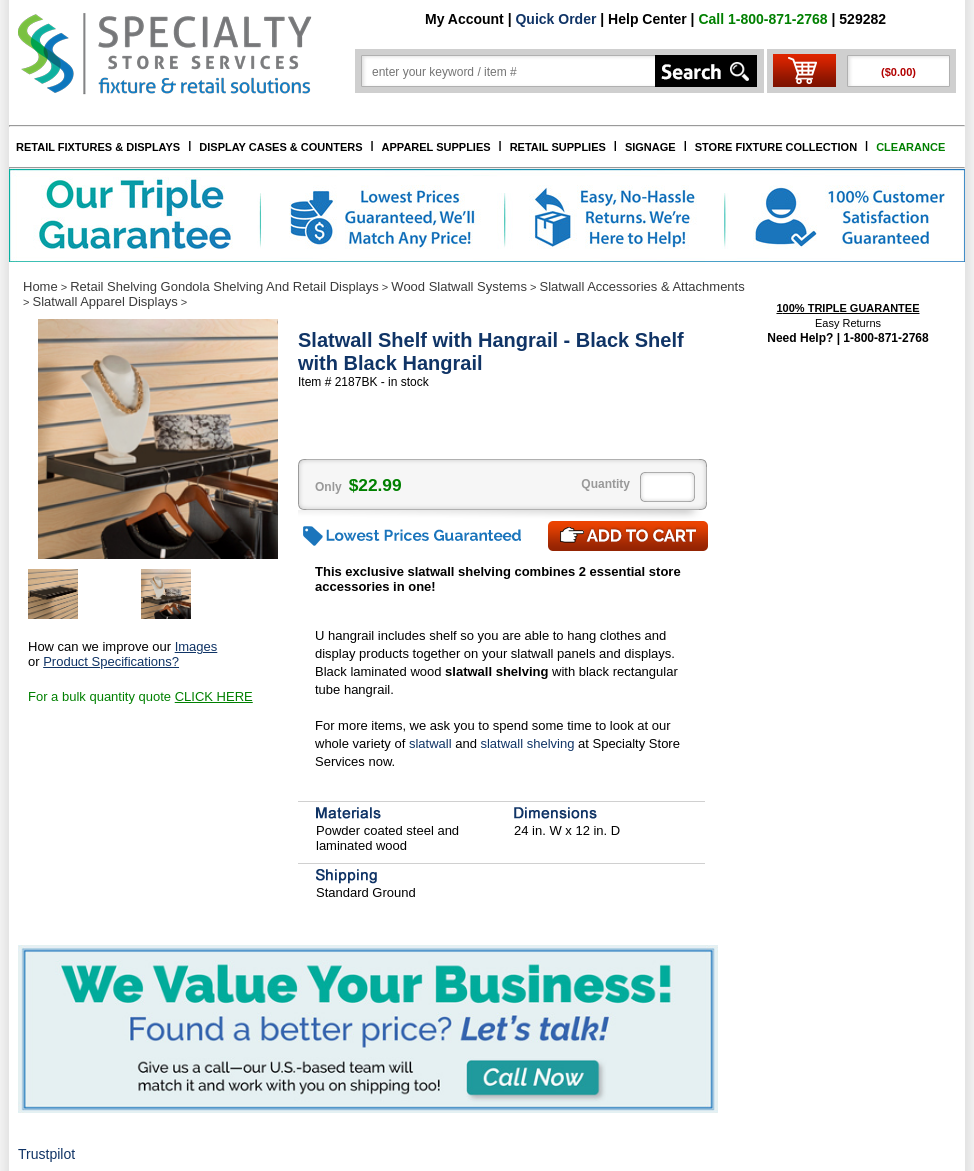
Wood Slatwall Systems (459, 286)
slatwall (430, 743)
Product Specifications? (111, 661)
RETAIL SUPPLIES (558, 147)
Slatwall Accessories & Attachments (642, 286)
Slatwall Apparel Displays (104, 301)
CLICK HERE (214, 696)
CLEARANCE (910, 147)
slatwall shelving (527, 743)
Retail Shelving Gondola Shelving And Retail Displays (224, 286)
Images (196, 646)
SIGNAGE (650, 147)
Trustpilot (46, 1154)
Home (40, 286)
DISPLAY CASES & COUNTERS (280, 147)
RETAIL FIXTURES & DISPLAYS (98, 147)
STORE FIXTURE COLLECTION (776, 147)
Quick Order (555, 19)
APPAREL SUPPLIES (436, 147)
